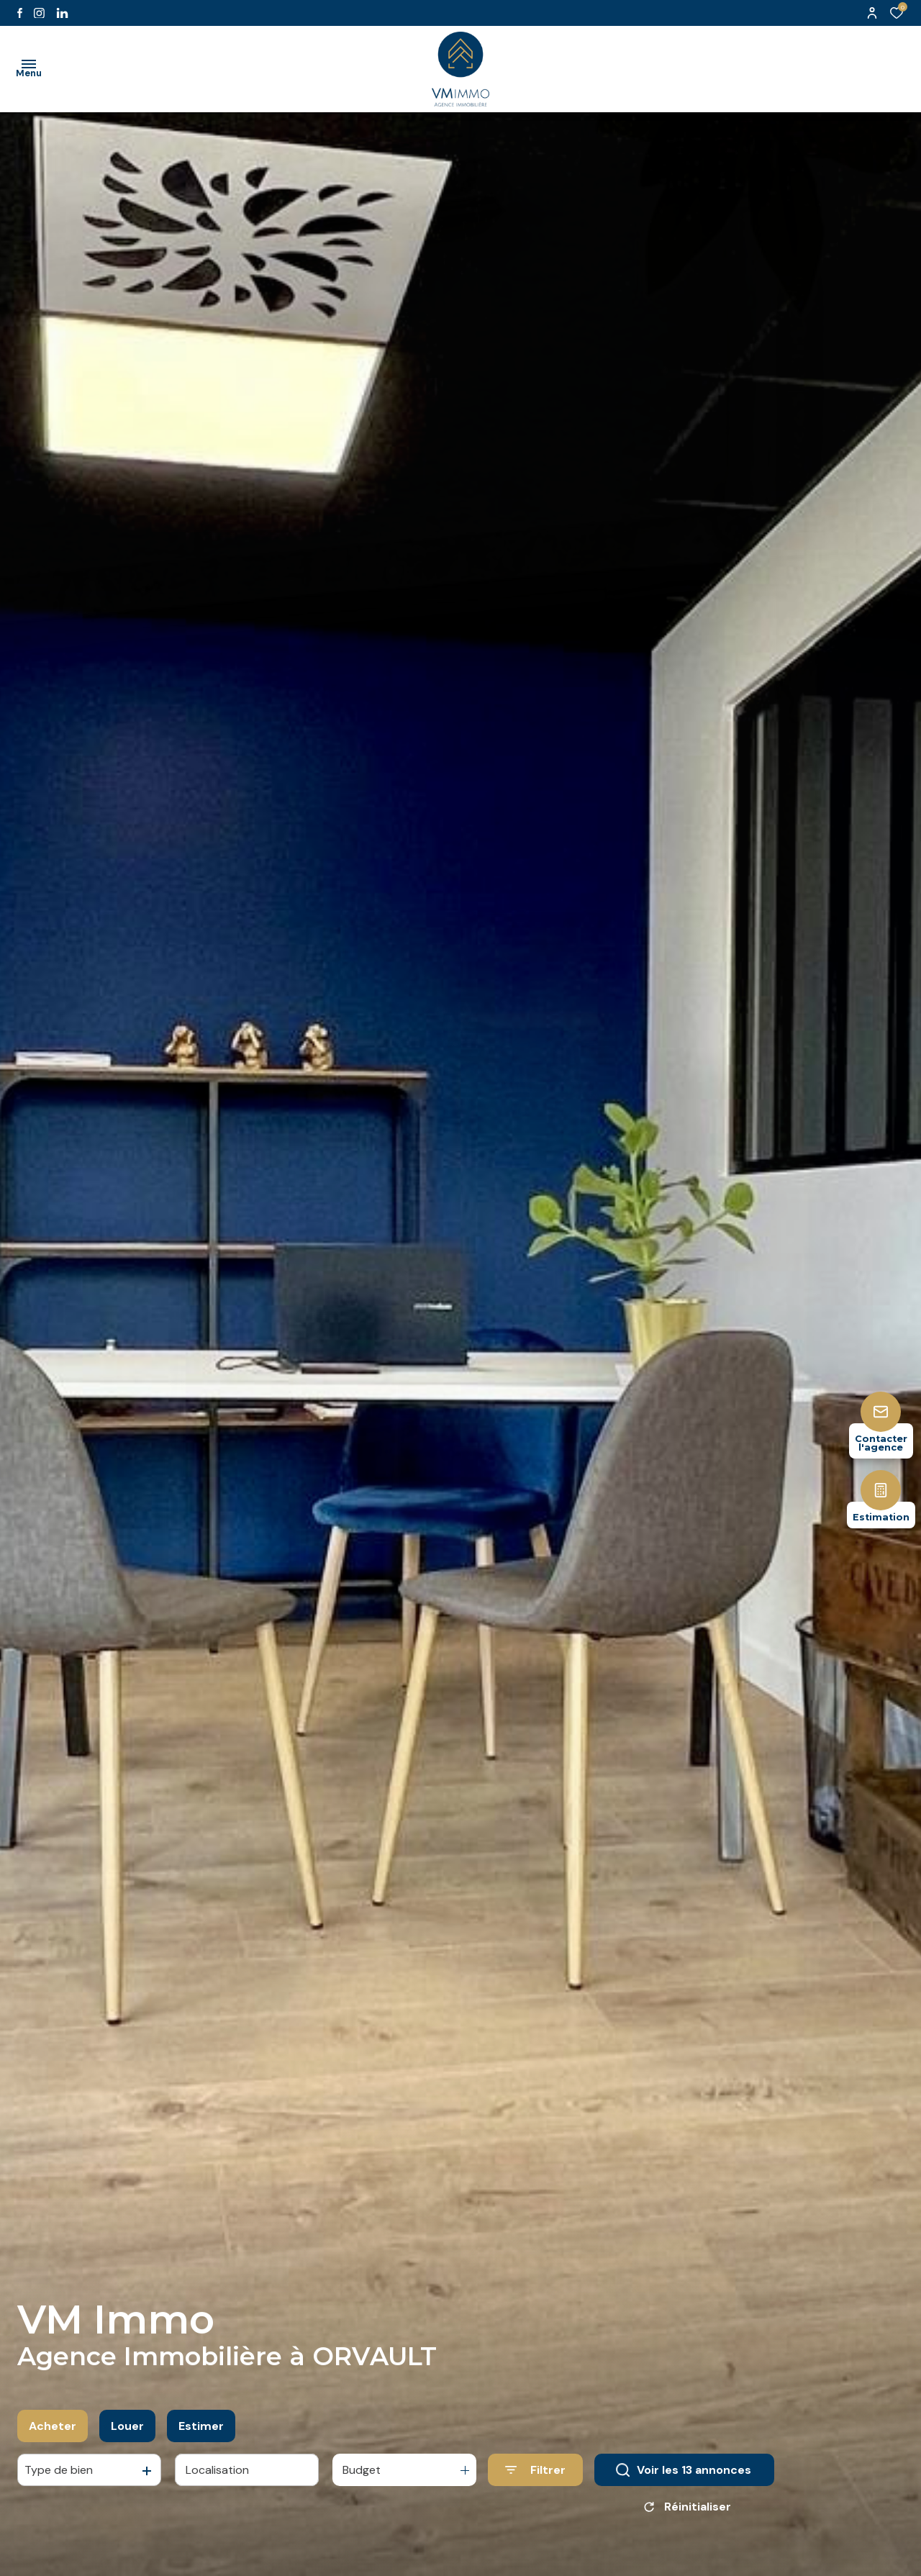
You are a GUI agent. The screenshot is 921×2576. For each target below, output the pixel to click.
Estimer (201, 2432)
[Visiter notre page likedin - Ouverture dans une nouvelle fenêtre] (62, 13)
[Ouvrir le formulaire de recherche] (535, 2476)
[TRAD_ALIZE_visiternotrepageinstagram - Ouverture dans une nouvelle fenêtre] (39, 13)
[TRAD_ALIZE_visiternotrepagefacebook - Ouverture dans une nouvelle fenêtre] (19, 13)
